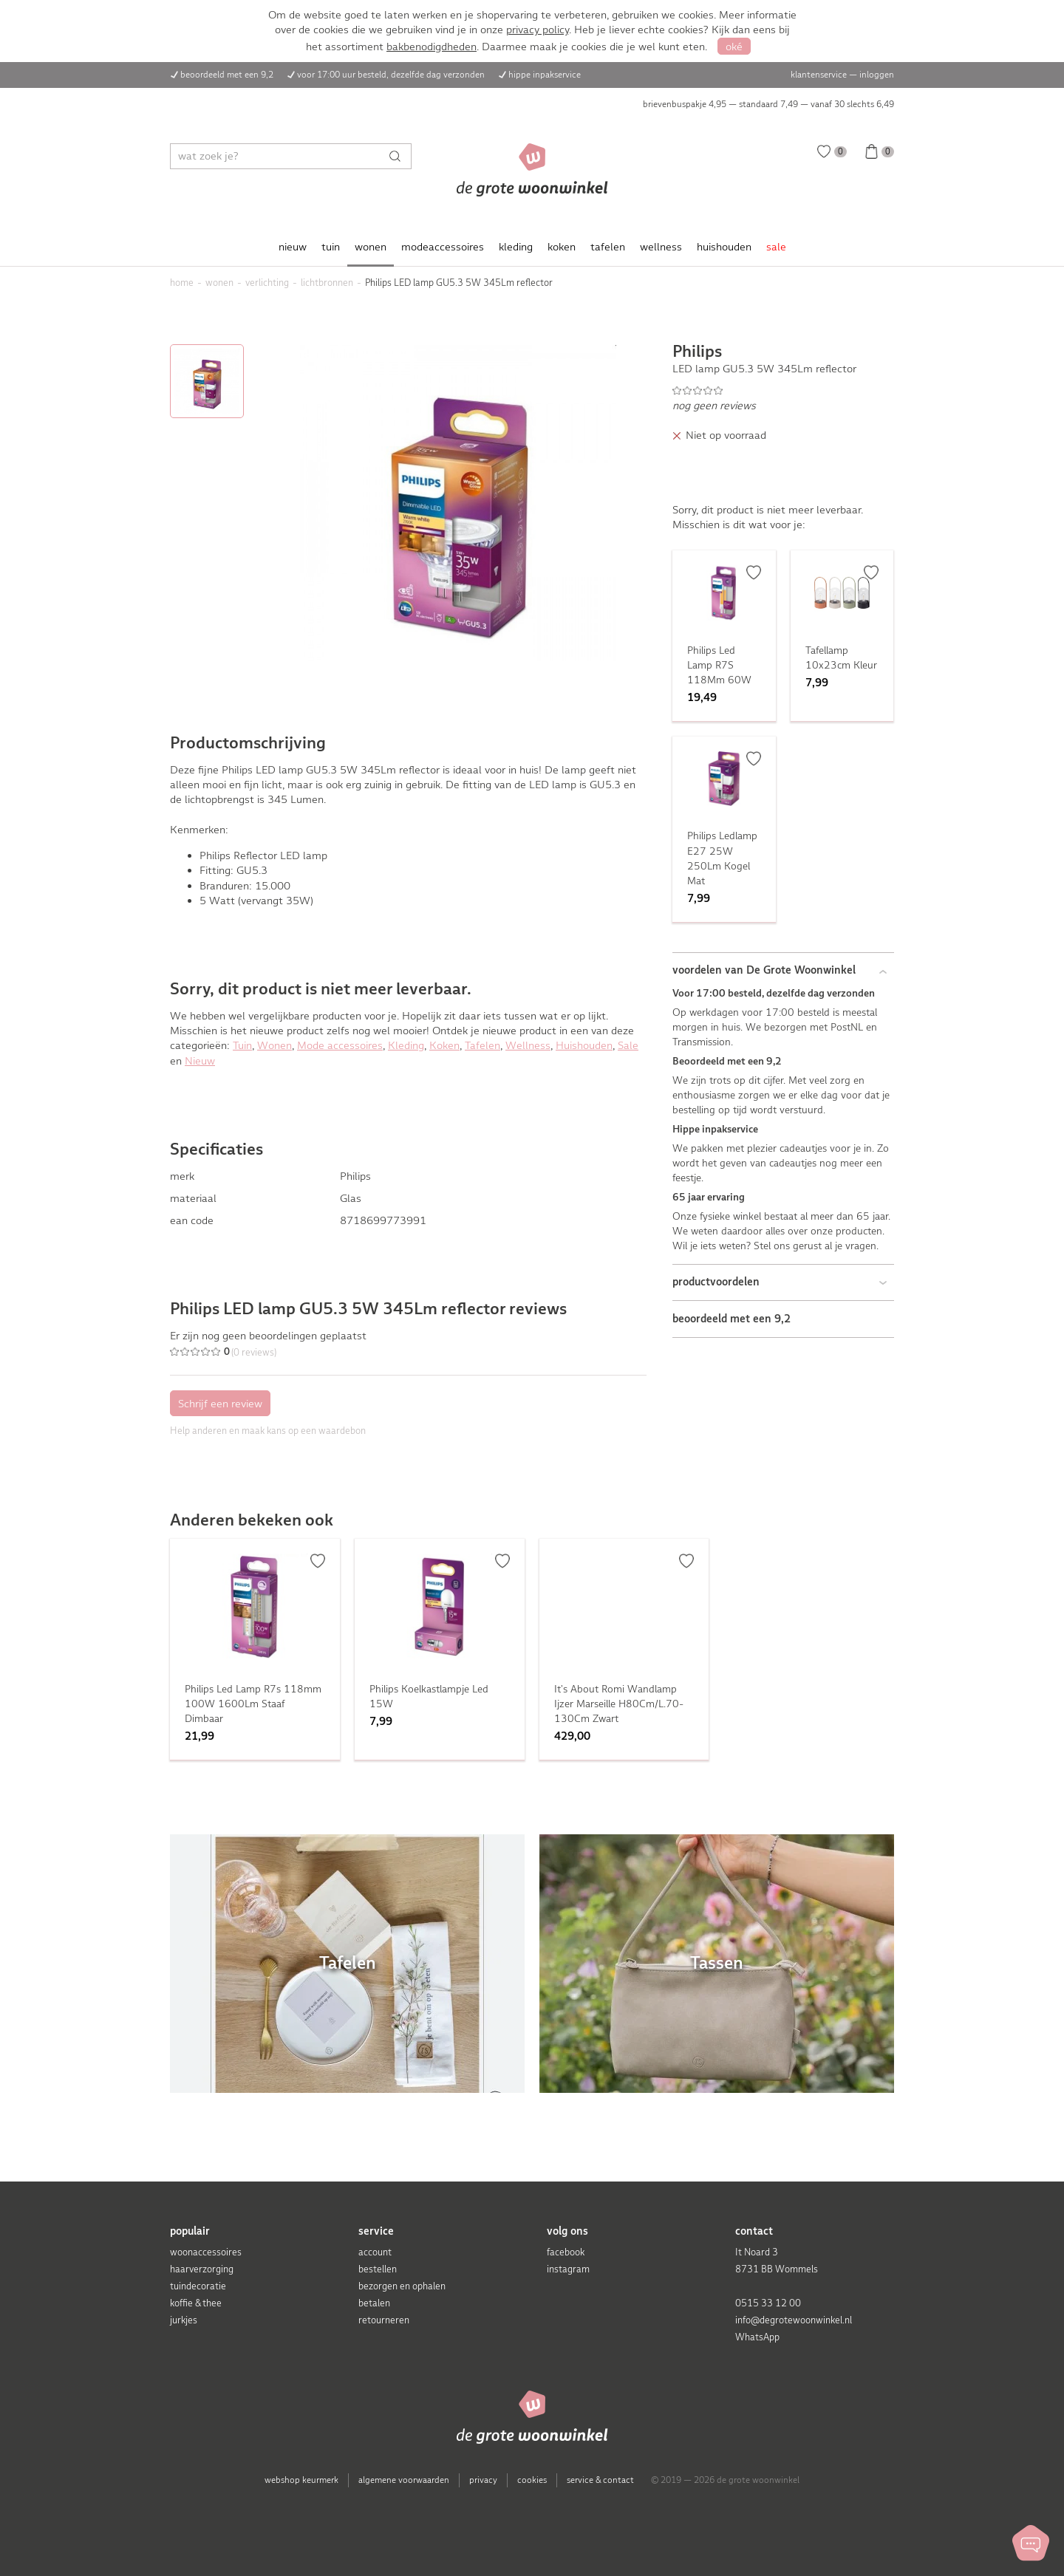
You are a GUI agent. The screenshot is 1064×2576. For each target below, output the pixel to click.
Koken (444, 1045)
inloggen (876, 74)
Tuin (242, 1045)
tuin (330, 246)
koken (562, 246)
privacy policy (537, 29)
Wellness (527, 1045)
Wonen (274, 1045)
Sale (628, 1045)
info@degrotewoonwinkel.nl (793, 2320)
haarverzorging (201, 2269)
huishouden (724, 246)
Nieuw (200, 1060)
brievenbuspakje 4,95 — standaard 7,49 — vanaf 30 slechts (768, 104)
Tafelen (482, 1045)
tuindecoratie (198, 2286)
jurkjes (183, 2320)
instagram (568, 2269)
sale (776, 246)
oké (734, 46)
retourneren (383, 2320)
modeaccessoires (442, 246)
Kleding (406, 1045)
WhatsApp (757, 2337)
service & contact (600, 2480)
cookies (532, 2480)
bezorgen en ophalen (402, 2286)
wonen (370, 246)
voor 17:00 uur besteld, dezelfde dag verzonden (391, 74)
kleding (516, 246)
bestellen (377, 2269)
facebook (565, 2252)
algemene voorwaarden (403, 2480)
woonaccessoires (206, 2252)
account (375, 2252)
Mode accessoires (340, 1045)
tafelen (607, 246)
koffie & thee (196, 2303)
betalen (374, 2303)
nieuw (293, 246)
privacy (483, 2480)
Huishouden (584, 1045)
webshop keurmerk (301, 2480)
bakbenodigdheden (431, 46)
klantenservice (819, 74)
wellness (661, 246)
